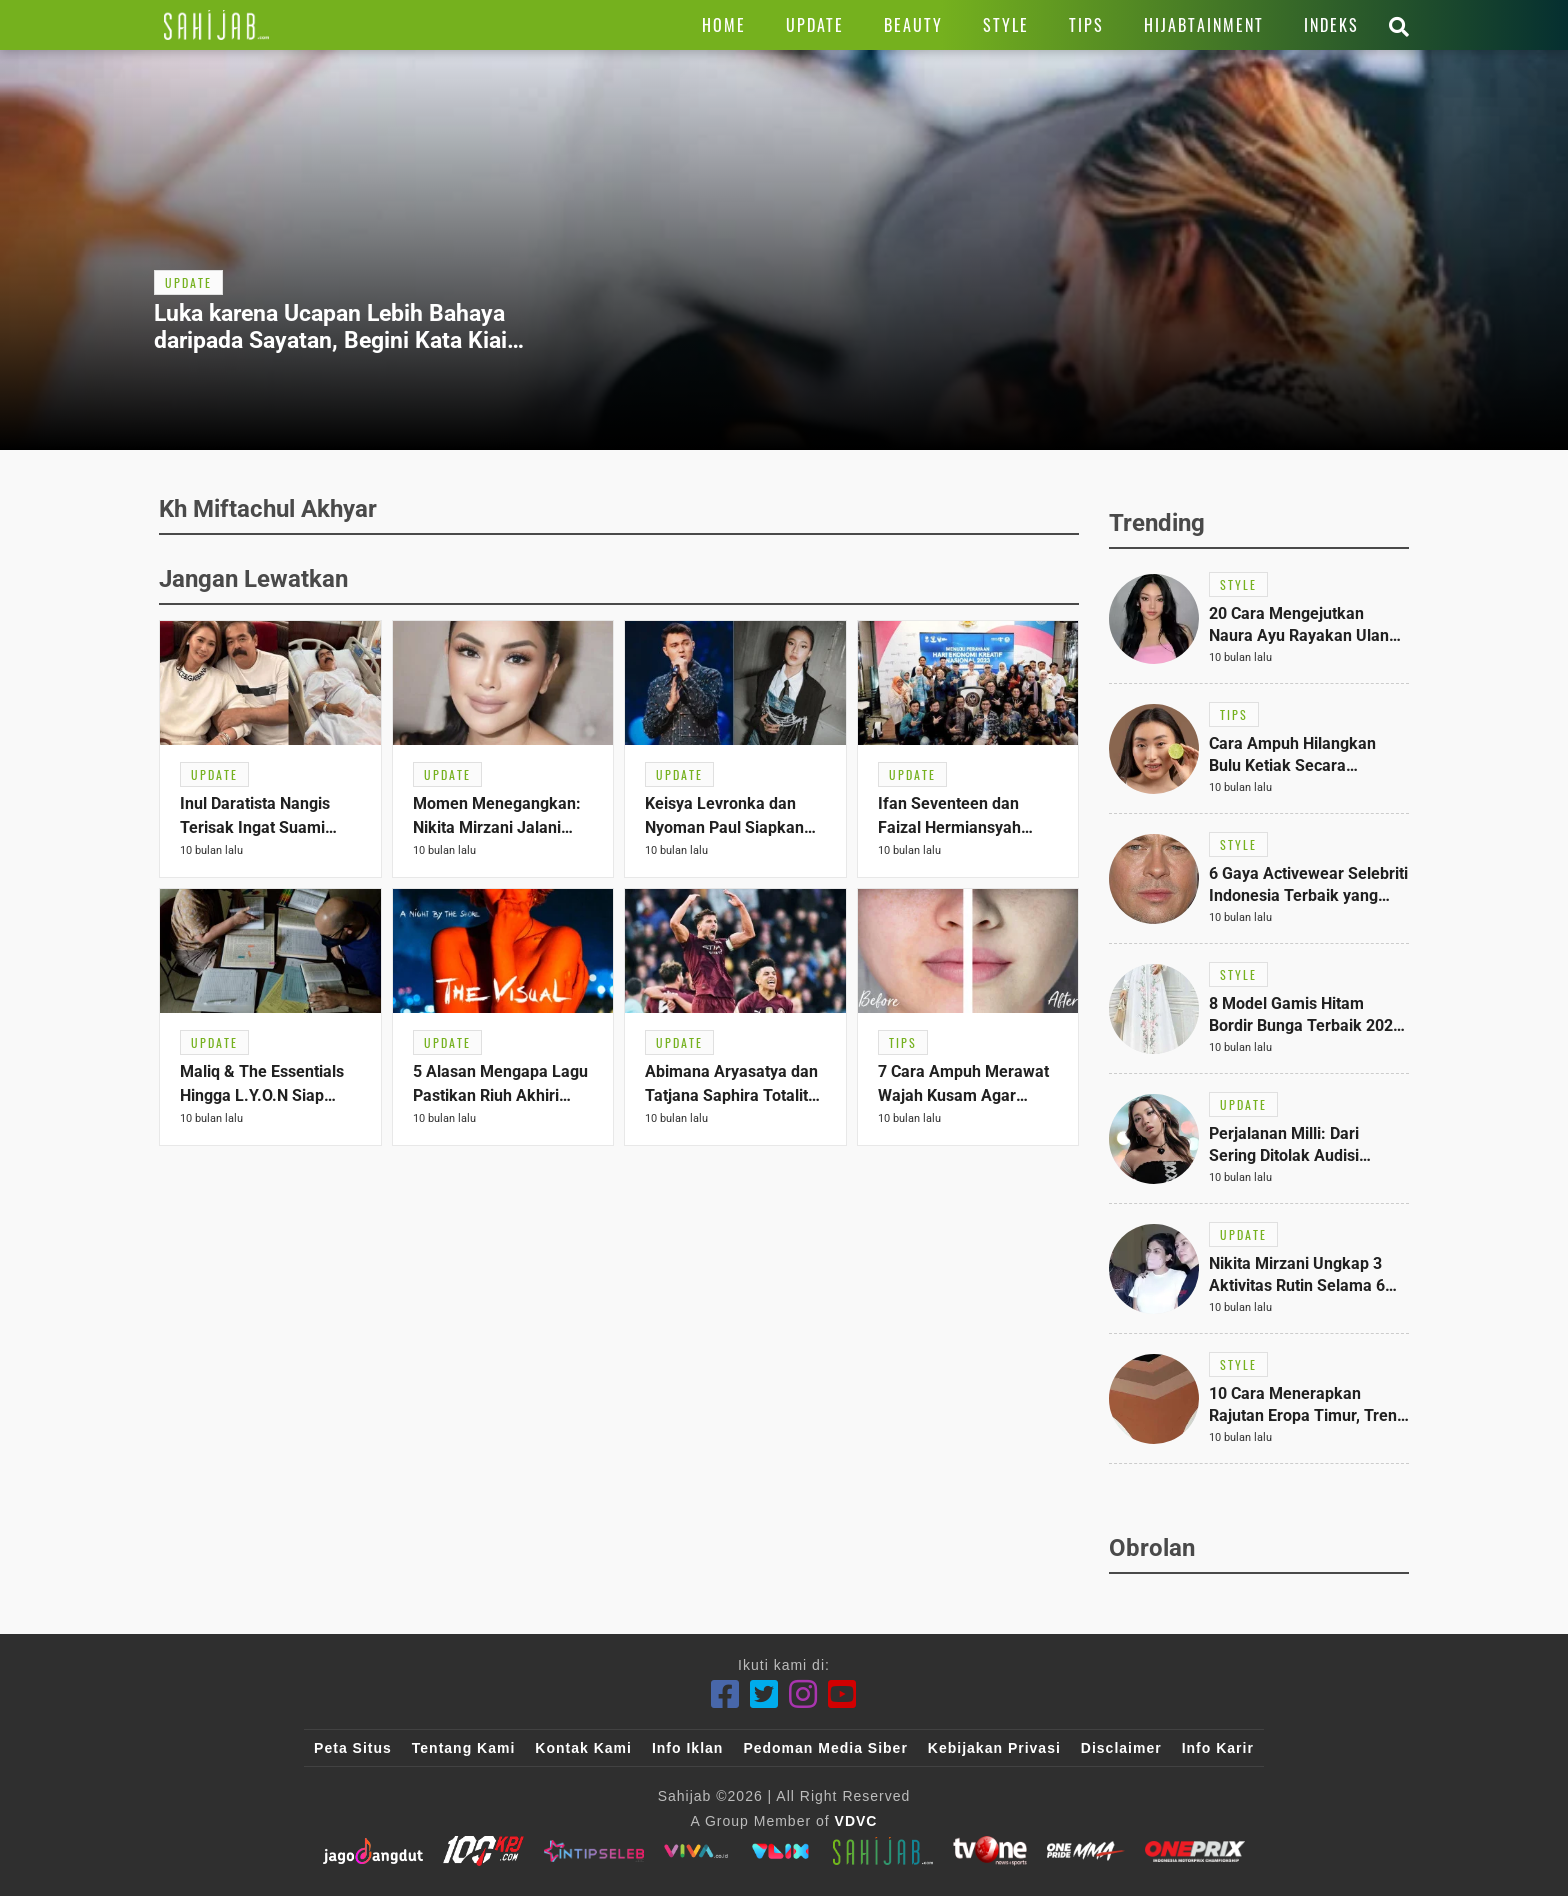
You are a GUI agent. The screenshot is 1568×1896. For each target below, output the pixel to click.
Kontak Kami (583, 1748)
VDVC (856, 1821)
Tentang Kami (464, 1748)
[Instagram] (803, 1694)
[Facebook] (725, 1694)
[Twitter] (764, 1694)
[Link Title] (216, 25)
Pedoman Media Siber (825, 1748)
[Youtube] (842, 1694)
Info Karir (1218, 1748)
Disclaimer (1121, 1748)
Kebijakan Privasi (994, 1748)
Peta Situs (353, 1748)
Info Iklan (687, 1748)
